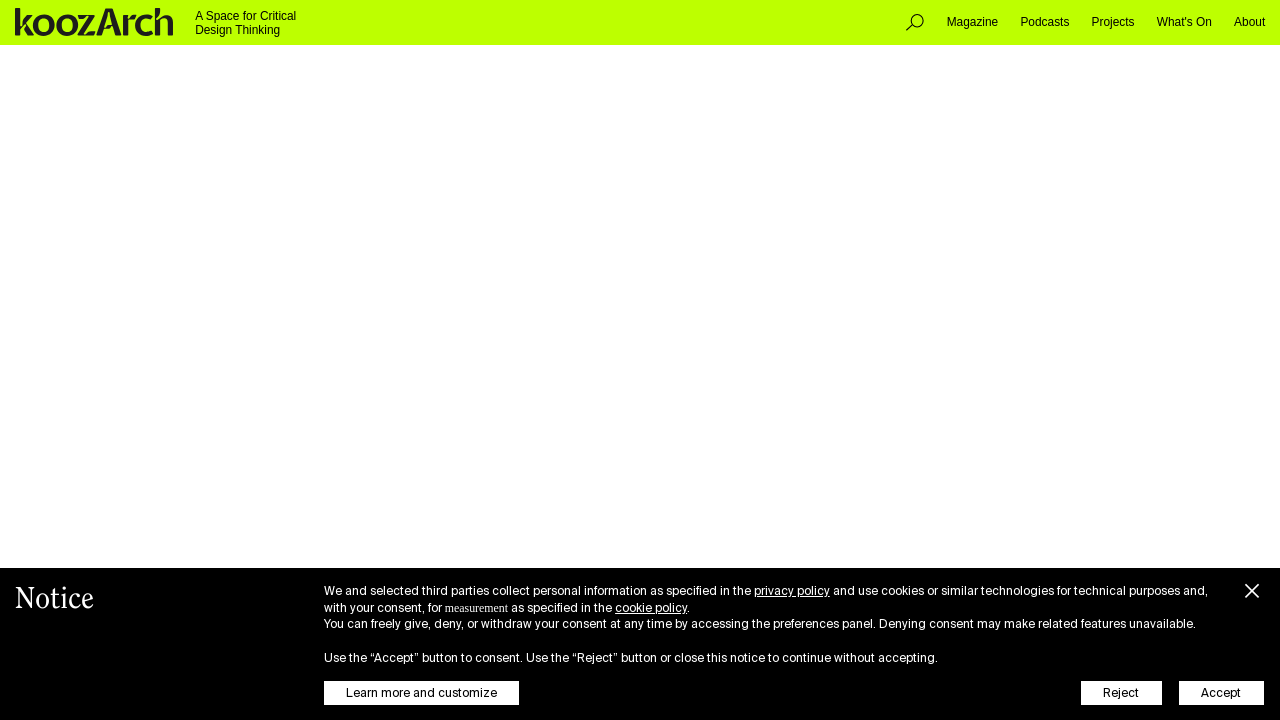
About (1249, 22)
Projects (1113, 22)
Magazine (973, 22)
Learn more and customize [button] (421, 693)
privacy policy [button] (792, 591)
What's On (1184, 22)
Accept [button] (1221, 693)
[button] (1252, 588)
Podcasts (1044, 22)
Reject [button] (1121, 693)
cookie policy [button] (651, 608)
